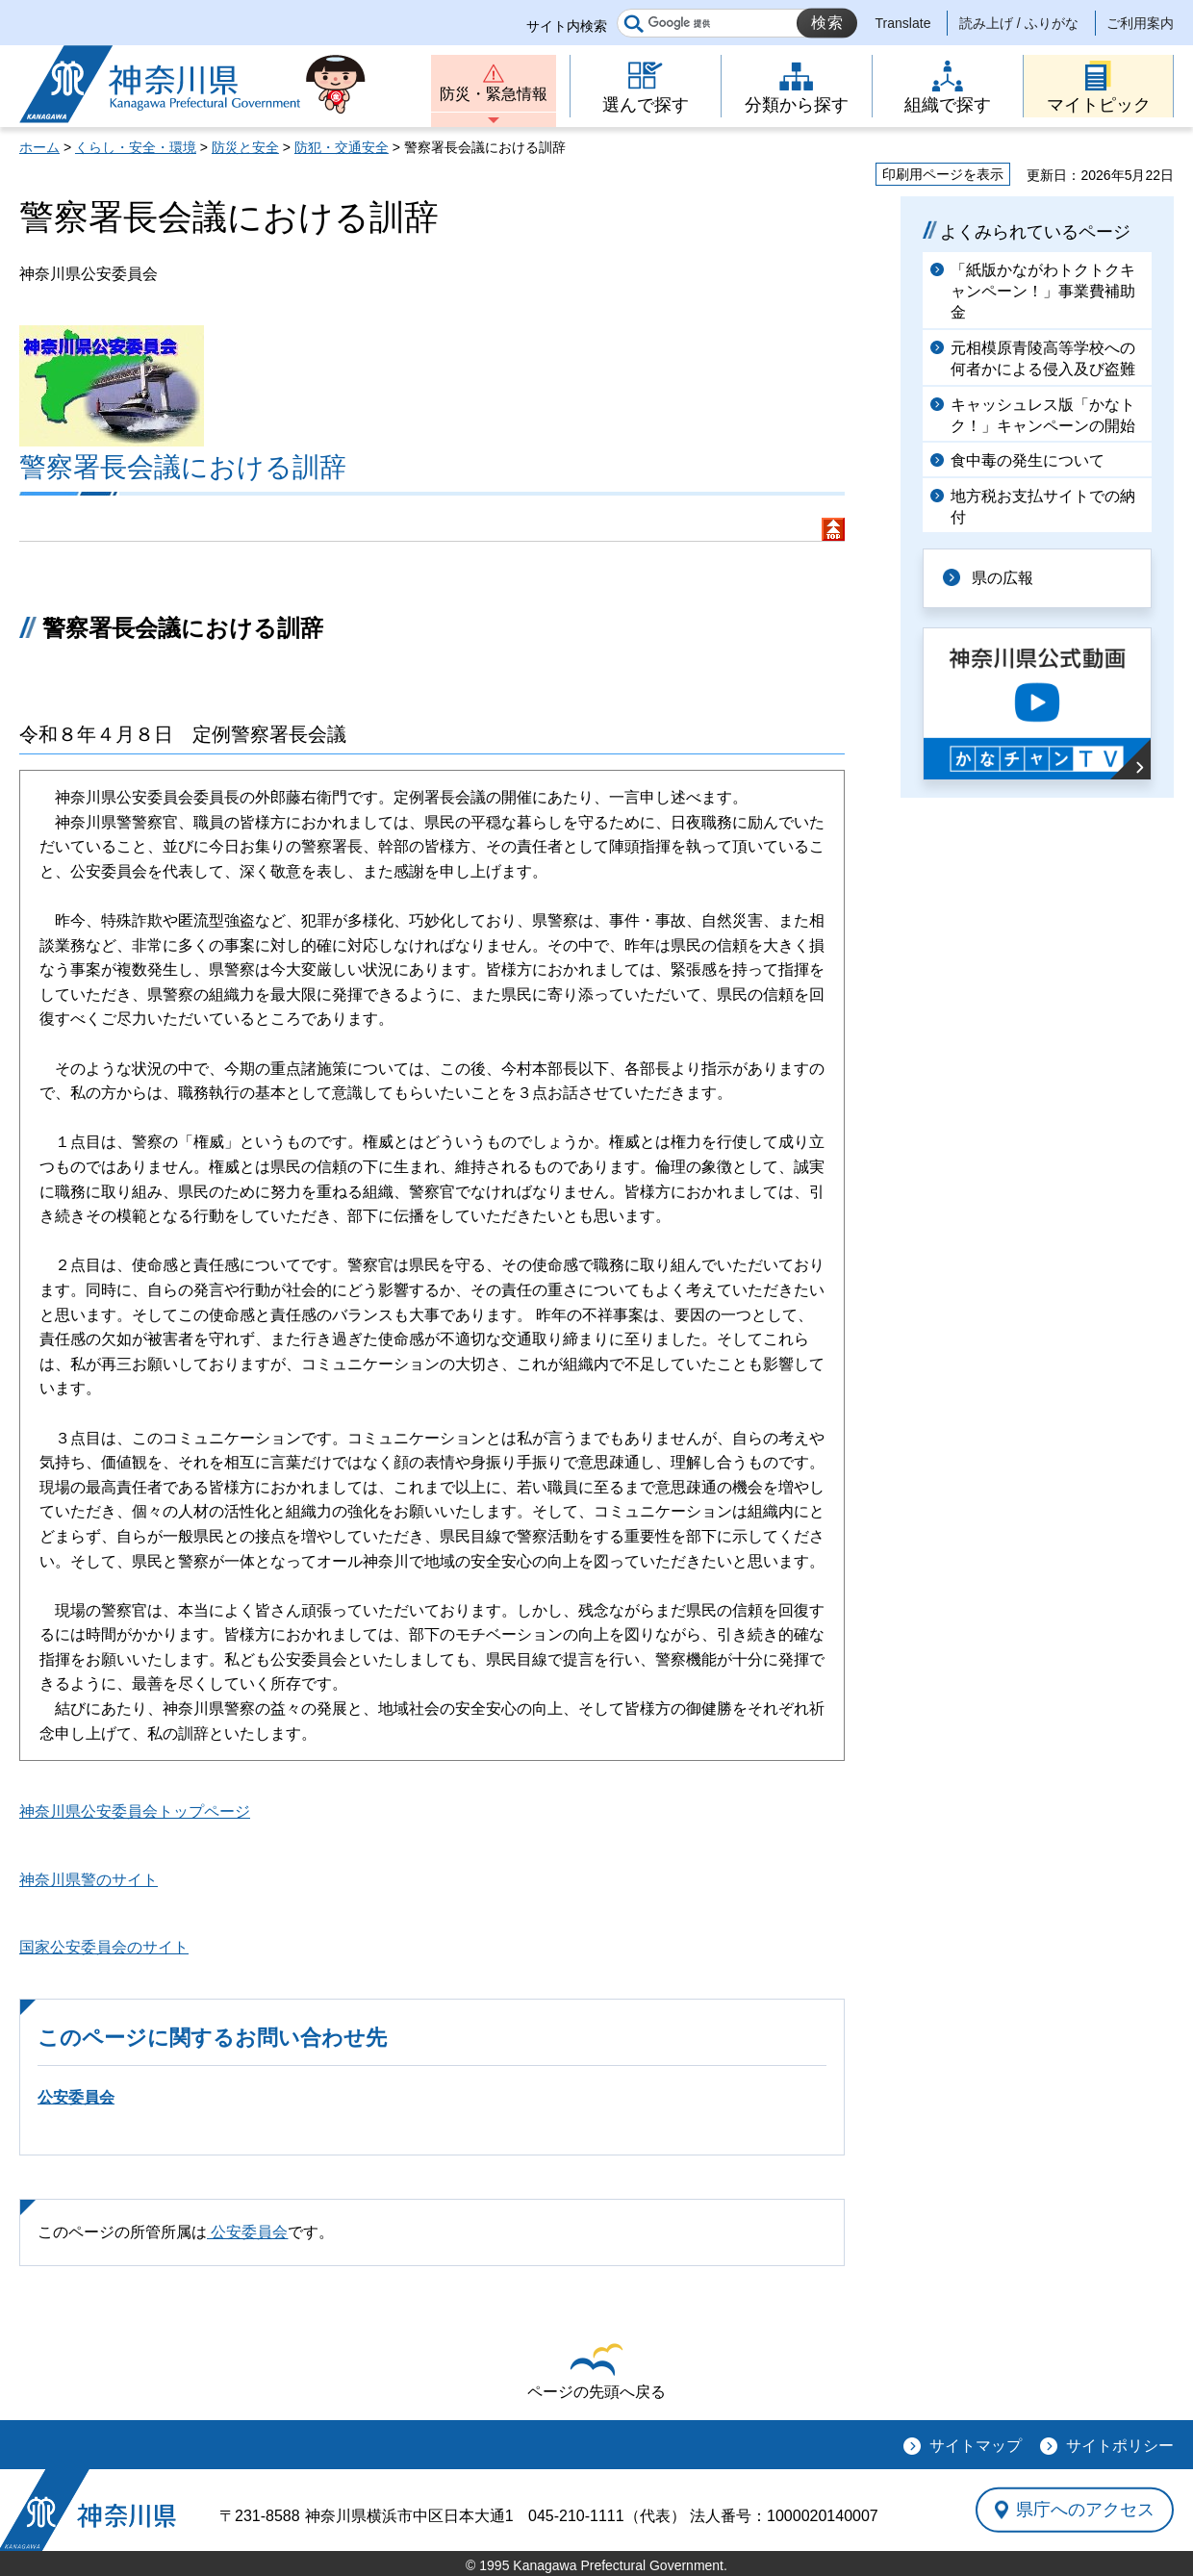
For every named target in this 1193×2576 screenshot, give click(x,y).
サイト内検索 (566, 26)
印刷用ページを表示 (942, 174)
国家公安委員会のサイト (104, 1947)
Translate (903, 23)
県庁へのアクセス (1085, 2509)
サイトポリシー (1120, 2445)
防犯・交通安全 (341, 147)
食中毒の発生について (1027, 460)
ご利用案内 (1140, 23)
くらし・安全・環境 (135, 147)
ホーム (39, 147)
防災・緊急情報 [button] (493, 94)
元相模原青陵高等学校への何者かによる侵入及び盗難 (1043, 358)
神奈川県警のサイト (88, 1880)
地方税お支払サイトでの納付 (1043, 506)
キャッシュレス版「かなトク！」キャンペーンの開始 (1043, 415)
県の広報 (1002, 578)
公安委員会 (76, 2097)
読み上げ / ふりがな (1019, 23)
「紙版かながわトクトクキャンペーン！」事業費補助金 (1043, 291)
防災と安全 (245, 147)
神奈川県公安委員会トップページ (134, 1811)
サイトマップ (975, 2445)
